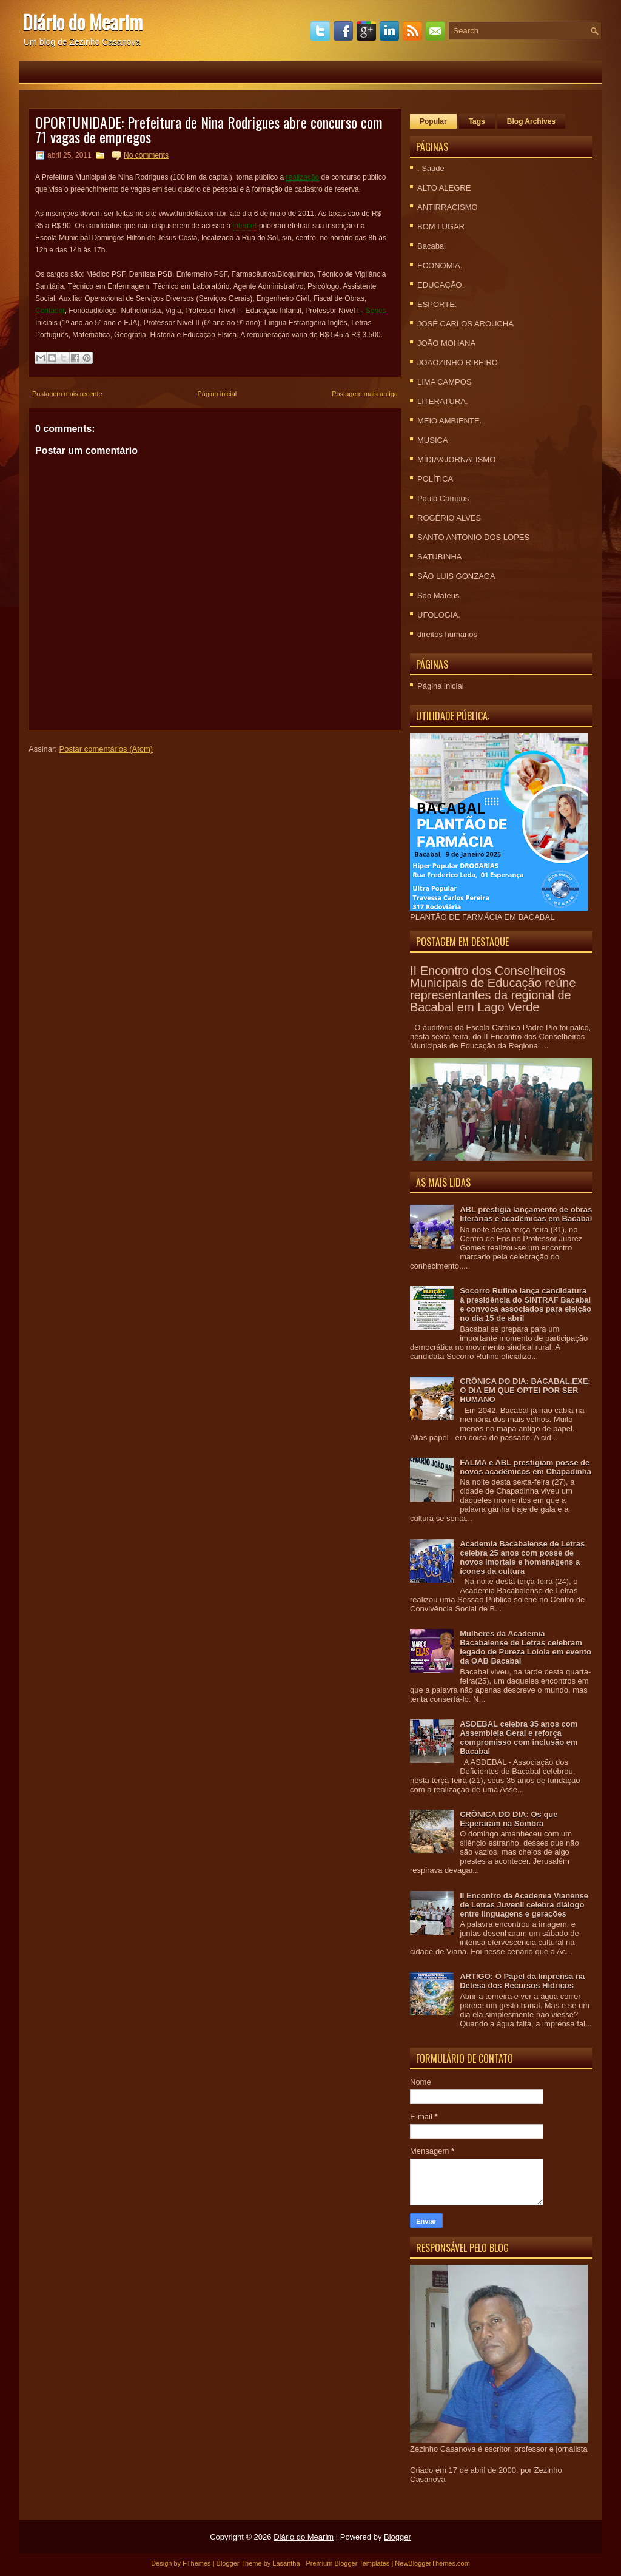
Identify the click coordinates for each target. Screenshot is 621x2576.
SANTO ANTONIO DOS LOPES (473, 537)
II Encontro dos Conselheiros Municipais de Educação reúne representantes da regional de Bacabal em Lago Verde (493, 989)
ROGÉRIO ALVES (449, 517)
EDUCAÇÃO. (440, 284)
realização (303, 177)
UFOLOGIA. (438, 614)
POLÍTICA (435, 479)
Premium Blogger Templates (347, 2563)
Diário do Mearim (82, 21)
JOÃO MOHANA (446, 343)
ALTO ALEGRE (444, 187)
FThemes (196, 2563)
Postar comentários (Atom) (106, 749)
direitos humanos (447, 634)
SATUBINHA (439, 556)
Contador (50, 310)
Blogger (397, 2536)
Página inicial (217, 393)
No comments (146, 155)
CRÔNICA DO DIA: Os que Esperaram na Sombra (508, 1819)
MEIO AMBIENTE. (449, 420)
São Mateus (438, 595)
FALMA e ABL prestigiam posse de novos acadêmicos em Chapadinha (525, 1467)
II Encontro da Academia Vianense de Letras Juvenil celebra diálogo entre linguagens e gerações (524, 1904)
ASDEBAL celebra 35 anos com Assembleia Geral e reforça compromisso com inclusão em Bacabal (518, 1737)
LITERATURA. (442, 401)
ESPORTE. (437, 304)
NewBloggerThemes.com (432, 2563)
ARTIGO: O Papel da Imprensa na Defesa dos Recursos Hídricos (522, 1981)
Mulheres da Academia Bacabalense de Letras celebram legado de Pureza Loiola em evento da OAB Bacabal (525, 1647)
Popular (433, 121)
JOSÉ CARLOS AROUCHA (465, 323)
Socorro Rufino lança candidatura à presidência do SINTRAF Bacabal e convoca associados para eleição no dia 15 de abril (525, 1304)
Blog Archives (531, 121)
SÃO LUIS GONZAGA (456, 576)
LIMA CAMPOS (444, 381)
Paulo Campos (443, 498)
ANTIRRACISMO (447, 207)
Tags (477, 121)
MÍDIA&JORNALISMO (456, 459)
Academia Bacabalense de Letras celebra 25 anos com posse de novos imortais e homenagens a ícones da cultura (522, 1557)
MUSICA (432, 440)
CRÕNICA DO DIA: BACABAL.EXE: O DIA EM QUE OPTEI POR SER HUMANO (525, 1390)
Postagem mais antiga (365, 393)
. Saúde (431, 168)
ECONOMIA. (439, 265)
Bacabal (431, 246)
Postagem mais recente (67, 393)
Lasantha (286, 2563)
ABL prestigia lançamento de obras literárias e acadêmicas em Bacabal (526, 1214)
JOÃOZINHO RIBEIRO (457, 362)
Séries (376, 310)
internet (245, 225)
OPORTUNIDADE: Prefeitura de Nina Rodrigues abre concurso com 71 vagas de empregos (209, 129)
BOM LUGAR (441, 226)
